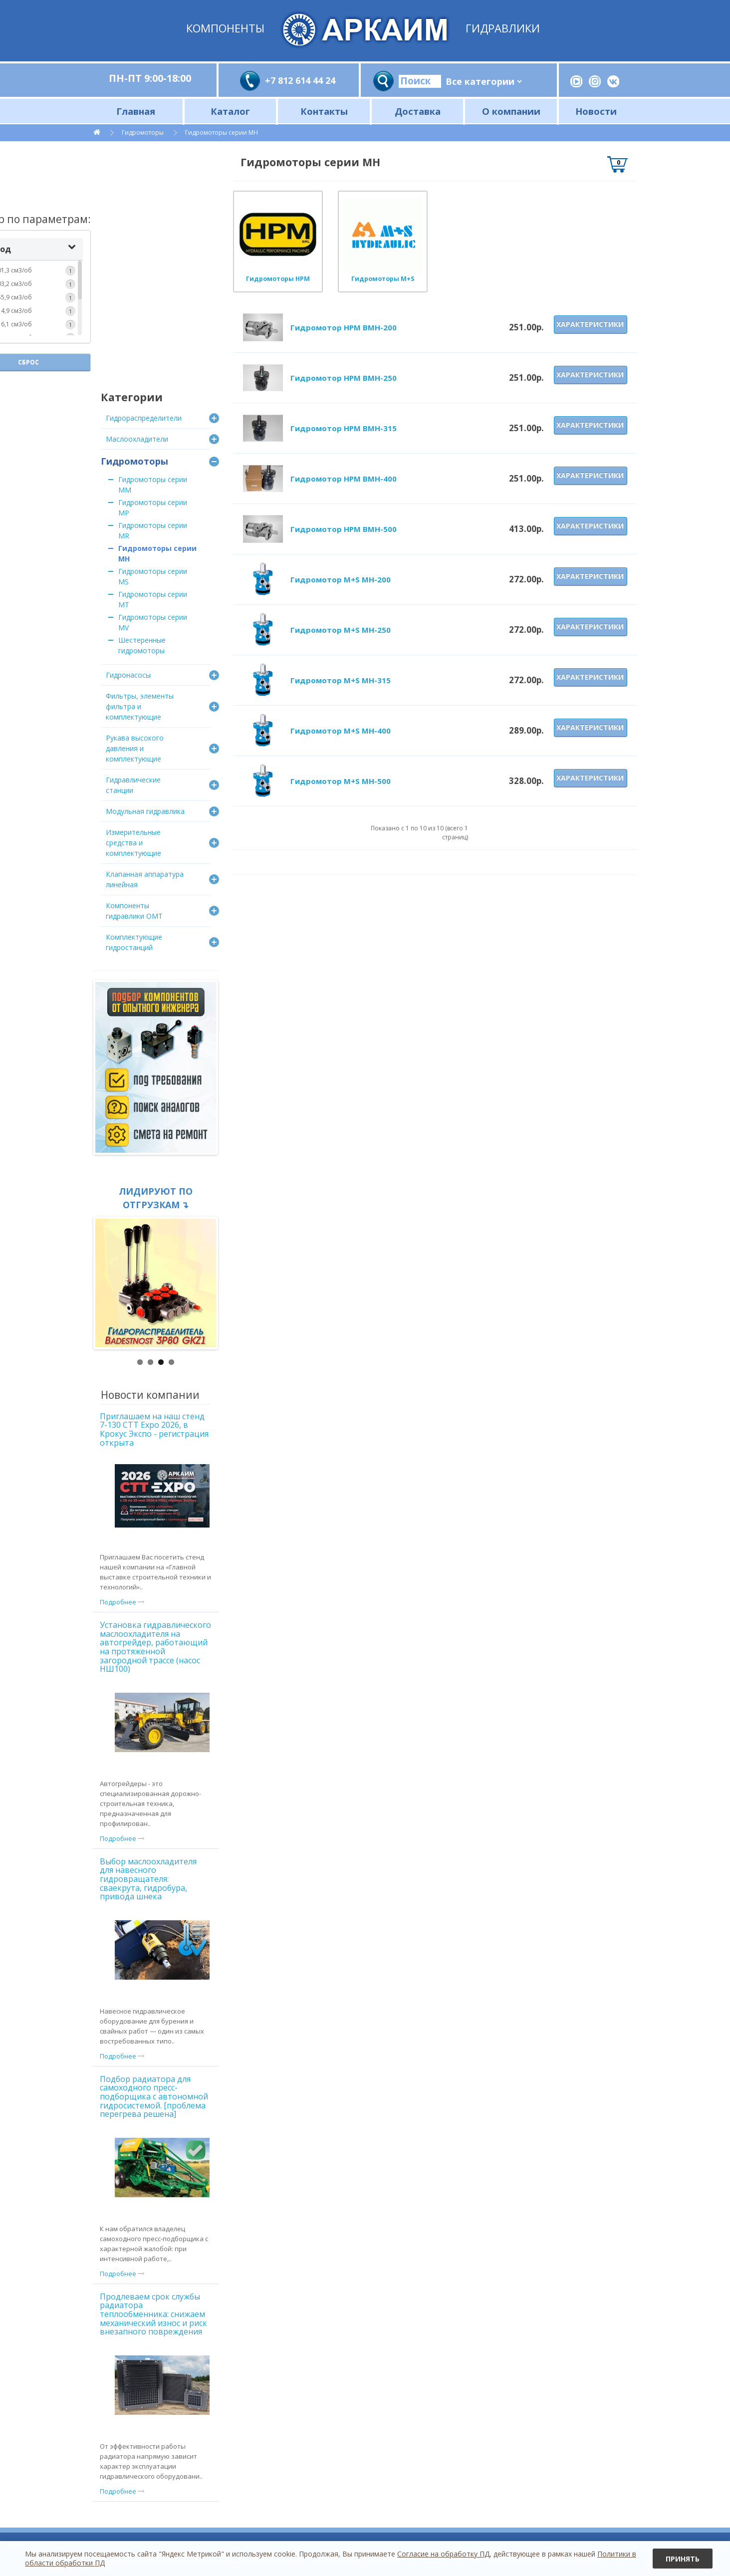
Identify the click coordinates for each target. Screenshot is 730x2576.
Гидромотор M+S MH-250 (340, 630)
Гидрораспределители (144, 418)
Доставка (418, 111)
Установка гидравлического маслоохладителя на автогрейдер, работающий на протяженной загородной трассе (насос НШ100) (155, 1646)
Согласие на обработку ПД (443, 2554)
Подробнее (122, 1601)
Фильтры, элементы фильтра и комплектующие (140, 706)
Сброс (155, 337)
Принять (683, 2559)
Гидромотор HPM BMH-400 (343, 479)
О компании (511, 111)
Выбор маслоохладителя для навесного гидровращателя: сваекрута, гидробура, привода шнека (148, 1879)
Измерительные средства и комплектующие (133, 842)
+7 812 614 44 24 (300, 80)
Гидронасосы (128, 675)
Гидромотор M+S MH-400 (340, 731)
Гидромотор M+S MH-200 (340, 579)
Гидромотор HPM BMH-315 (343, 428)
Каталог (230, 111)
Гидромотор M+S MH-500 (340, 781)
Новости (596, 111)
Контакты (324, 111)
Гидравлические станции (133, 785)
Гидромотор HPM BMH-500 (343, 529)
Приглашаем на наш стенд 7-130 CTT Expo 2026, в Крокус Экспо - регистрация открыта (154, 1429)
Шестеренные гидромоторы (142, 645)
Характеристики (590, 324)
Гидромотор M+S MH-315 (340, 680)
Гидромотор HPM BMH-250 (343, 378)
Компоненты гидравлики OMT (134, 911)
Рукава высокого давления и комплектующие (135, 748)
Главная (135, 111)
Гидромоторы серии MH (221, 132)
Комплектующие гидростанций (134, 942)
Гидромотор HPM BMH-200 (343, 327)
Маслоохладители (137, 439)
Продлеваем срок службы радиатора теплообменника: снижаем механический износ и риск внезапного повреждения (153, 2314)
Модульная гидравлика (145, 811)
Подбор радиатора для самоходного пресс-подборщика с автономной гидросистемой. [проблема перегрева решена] (154, 2096)
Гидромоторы (143, 132)
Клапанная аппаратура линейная (145, 879)
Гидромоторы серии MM (152, 485)
